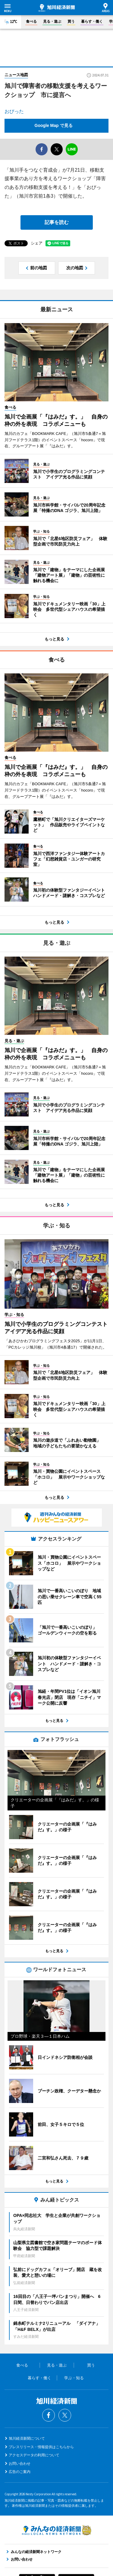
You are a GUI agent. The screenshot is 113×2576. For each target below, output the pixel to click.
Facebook (48, 2415)
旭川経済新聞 (57, 8)
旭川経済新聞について (27, 2438)
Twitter (64, 2415)
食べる (31, 21)
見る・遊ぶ (52, 21)
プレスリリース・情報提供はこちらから (41, 2447)
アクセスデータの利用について (34, 2455)
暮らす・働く (92, 21)
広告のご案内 (19, 2472)
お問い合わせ (19, 2463)
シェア (36, 243)
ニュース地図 (16, 75)
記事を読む (57, 222)
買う (71, 21)
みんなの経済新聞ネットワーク (56, 2530)
